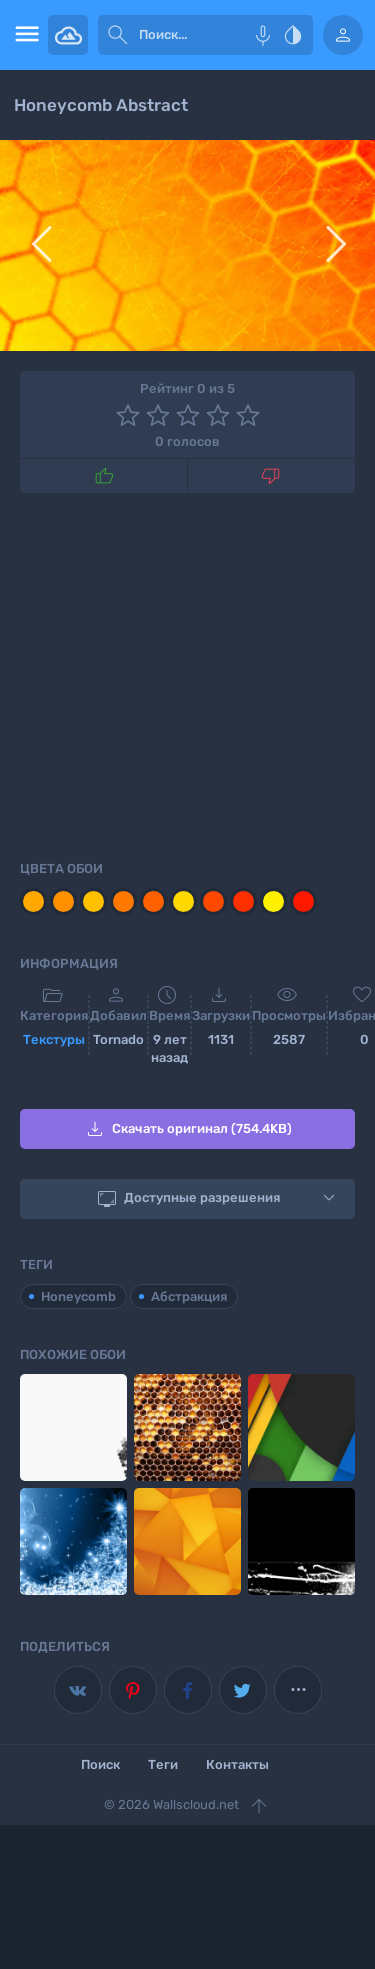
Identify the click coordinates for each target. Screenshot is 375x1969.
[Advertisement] (187, 673)
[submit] (118, 35)
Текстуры (54, 1039)
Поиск (100, 1764)
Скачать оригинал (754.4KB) (187, 1129)
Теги (163, 1764)
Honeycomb (78, 1296)
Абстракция (189, 1296)
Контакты (237, 1764)
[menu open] (24, 35)
